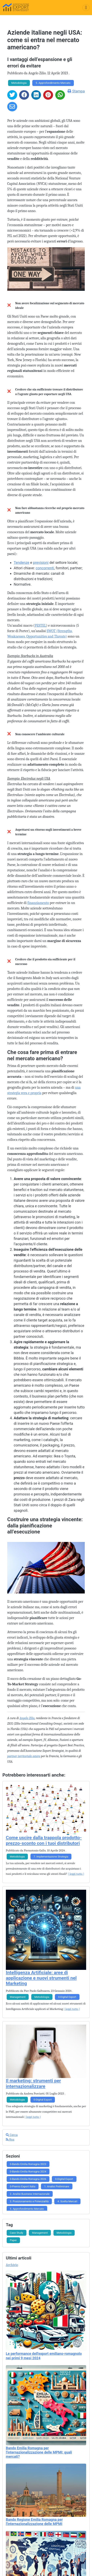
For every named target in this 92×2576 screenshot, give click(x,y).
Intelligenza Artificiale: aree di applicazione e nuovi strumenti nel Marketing (41, 1978)
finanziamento (38, 903)
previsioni (41, 562)
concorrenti (45, 568)
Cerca (12, 2135)
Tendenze (21, 562)
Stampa (76, 91)
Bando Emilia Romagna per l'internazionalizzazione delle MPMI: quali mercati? (39, 2452)
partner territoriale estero (23, 1756)
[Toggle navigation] (86, 7)
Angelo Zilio (27, 1718)
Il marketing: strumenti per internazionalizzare (33, 2083)
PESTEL (40, 625)
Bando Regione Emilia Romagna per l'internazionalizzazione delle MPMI (34, 2522)
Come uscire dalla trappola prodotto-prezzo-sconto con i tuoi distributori (44, 1840)
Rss (10, 2139)
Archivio (12, 2265)
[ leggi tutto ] (76, 1874)
